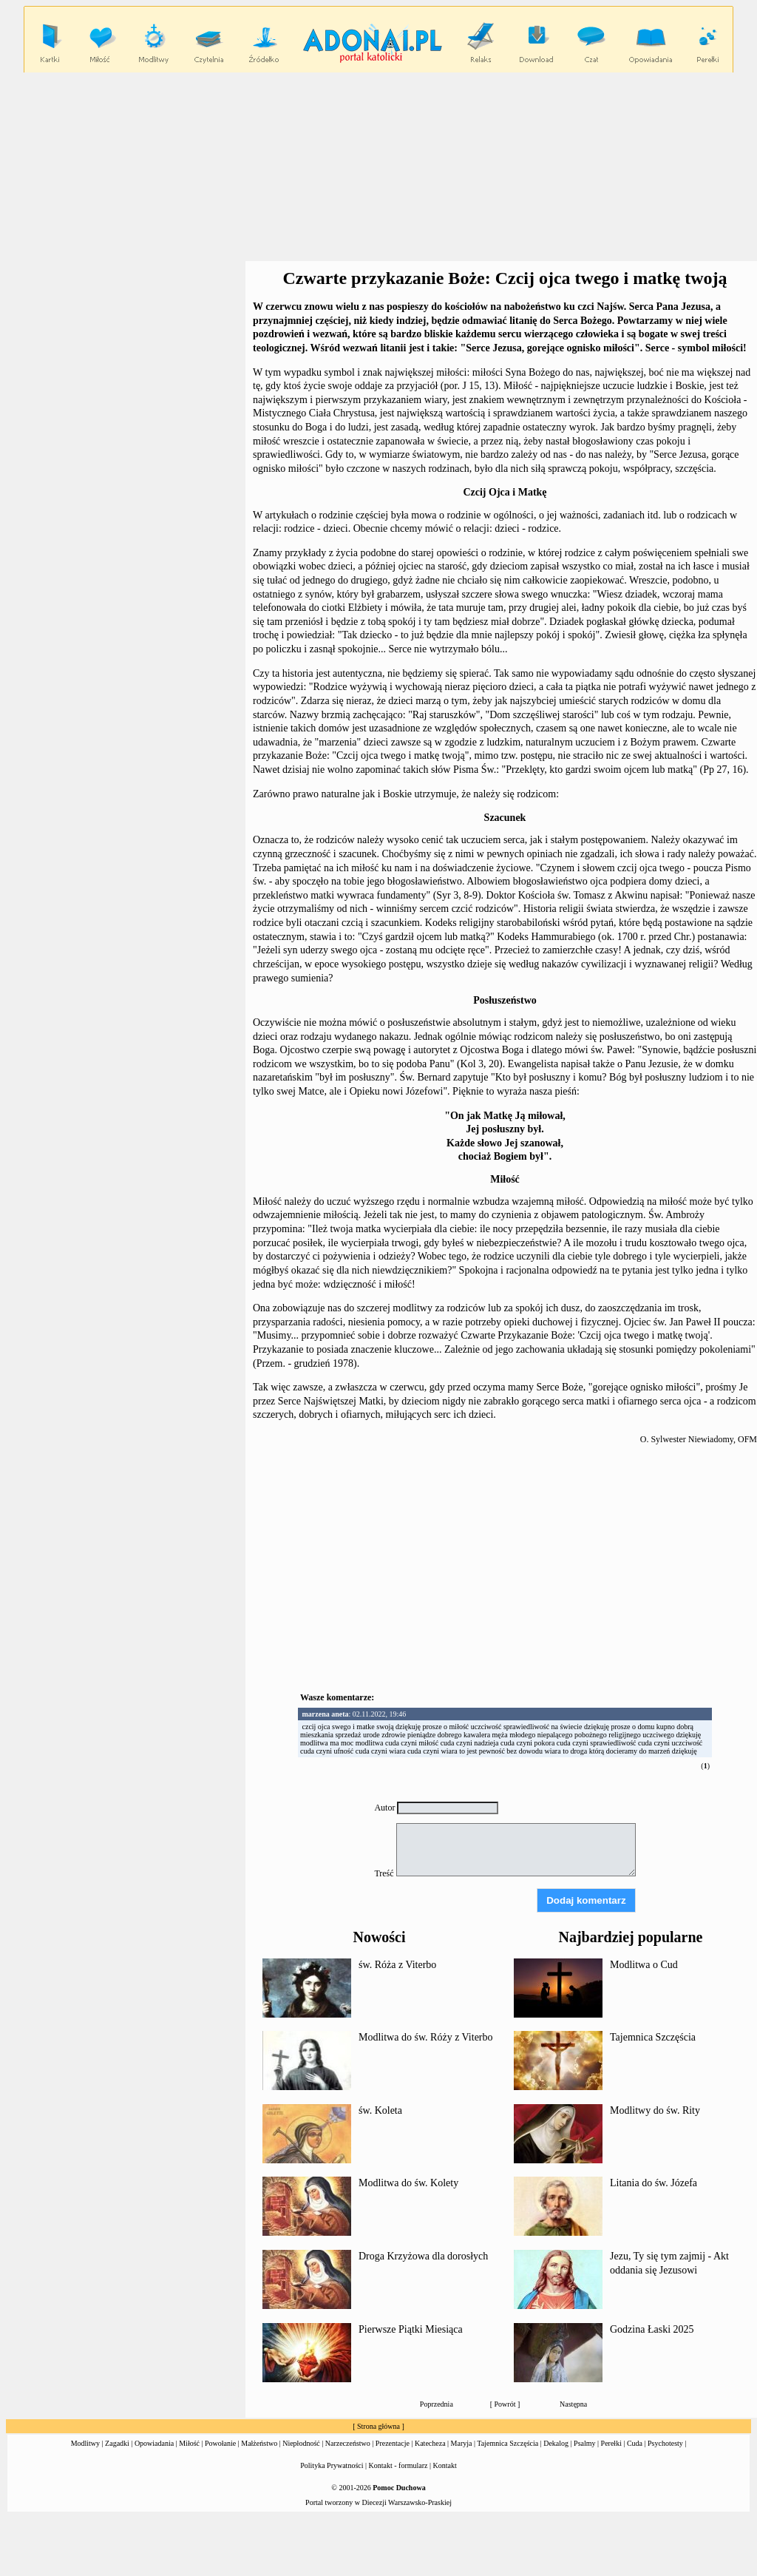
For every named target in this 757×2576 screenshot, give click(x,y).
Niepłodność (301, 2443)
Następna (573, 2404)
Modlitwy (85, 2443)
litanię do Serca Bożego (560, 320)
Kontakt (445, 2465)
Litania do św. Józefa (653, 2182)
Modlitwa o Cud (644, 1964)
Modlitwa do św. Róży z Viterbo (426, 2037)
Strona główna (378, 2426)
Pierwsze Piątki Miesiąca (411, 2329)
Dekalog (555, 2443)
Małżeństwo (259, 2443)
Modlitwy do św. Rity (655, 2110)
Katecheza (430, 2443)
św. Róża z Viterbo (397, 1964)
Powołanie (220, 2443)
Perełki (611, 2443)
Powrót (505, 2404)
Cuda (634, 2443)
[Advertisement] (505, 1572)
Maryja (461, 2443)
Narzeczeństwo (347, 2443)
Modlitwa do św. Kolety (408, 2182)
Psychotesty (665, 2443)
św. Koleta (380, 2110)
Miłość (189, 2443)
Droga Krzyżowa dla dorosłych (423, 2256)
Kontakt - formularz (398, 2465)
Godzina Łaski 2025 (652, 2329)
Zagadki (117, 2443)
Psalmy (584, 2443)
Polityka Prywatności (331, 2465)
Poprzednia (436, 2404)
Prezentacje (393, 2443)
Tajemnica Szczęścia (653, 2037)
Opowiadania (154, 2443)
